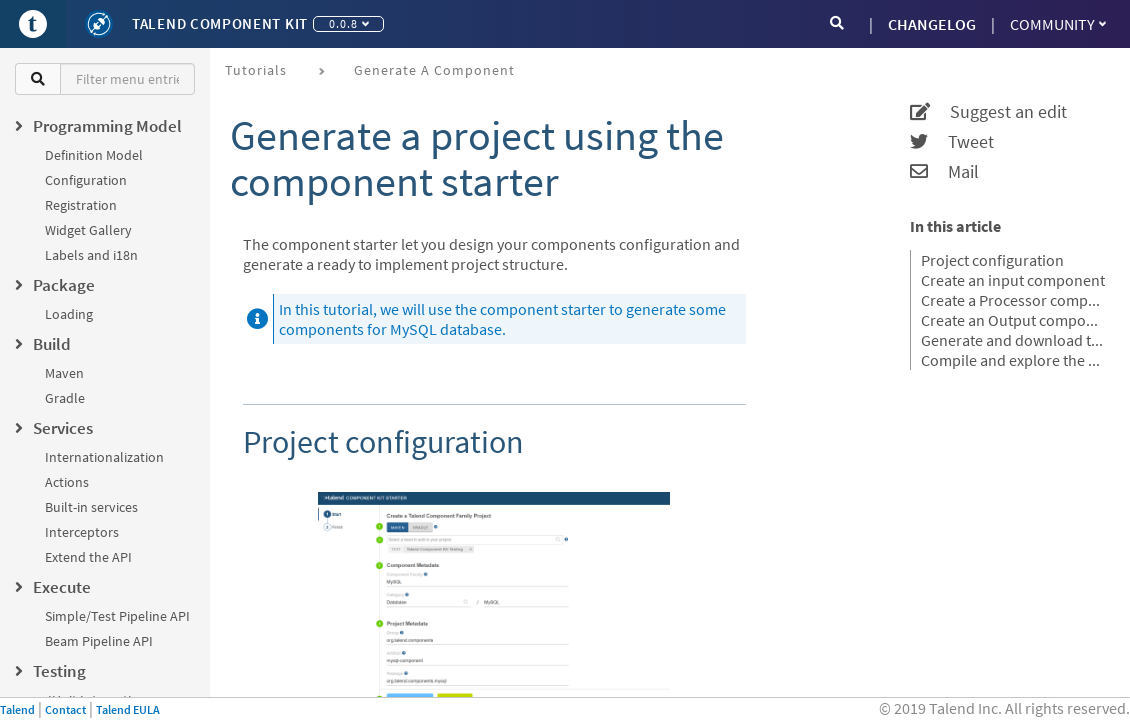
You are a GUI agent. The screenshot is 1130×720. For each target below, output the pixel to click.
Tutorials (256, 70)
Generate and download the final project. (1013, 340)
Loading (69, 314)
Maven (64, 373)
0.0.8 (349, 23)
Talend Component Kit (220, 23)
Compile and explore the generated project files (1013, 360)
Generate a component (434, 70)
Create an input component (1013, 280)
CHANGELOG (932, 24)
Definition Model (94, 155)
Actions (67, 482)
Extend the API (88, 557)
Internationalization (104, 457)
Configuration (86, 180)
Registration (81, 205)
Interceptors (82, 532)
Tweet (952, 142)
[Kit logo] (99, 24)
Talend (17, 709)
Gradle (65, 398)
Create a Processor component (1013, 300)
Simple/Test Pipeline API (117, 616)
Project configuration (992, 260)
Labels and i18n (91, 255)
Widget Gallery (88, 230)
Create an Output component (1013, 320)
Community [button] (1058, 24)
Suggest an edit (988, 112)
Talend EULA (128, 709)
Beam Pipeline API (99, 641)
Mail (944, 172)
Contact (65, 709)
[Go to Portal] (33, 24)
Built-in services (91, 507)
